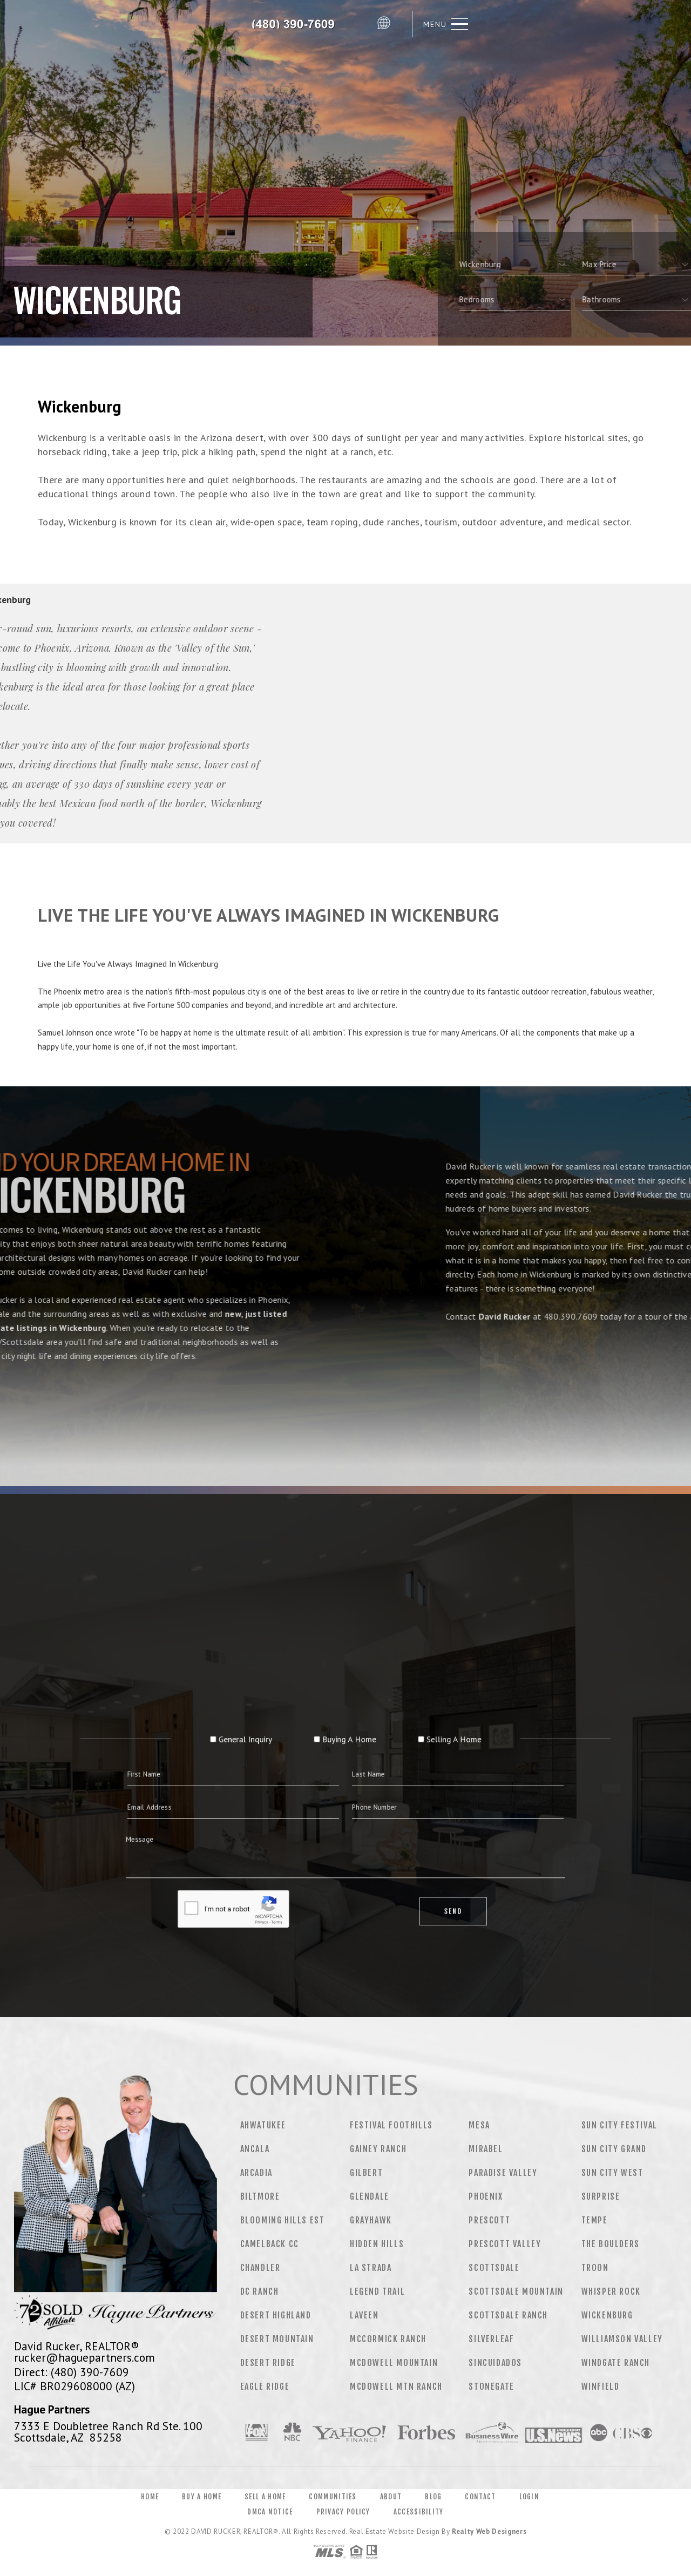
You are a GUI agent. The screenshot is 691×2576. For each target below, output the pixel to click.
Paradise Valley (503, 2172)
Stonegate (491, 2386)
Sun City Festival (619, 2125)
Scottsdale (494, 2267)
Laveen (364, 2315)
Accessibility (419, 2511)
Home (150, 2496)
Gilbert (366, 2172)
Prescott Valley (505, 2244)
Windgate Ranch (615, 2362)
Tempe (594, 2220)
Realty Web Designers (489, 2531)
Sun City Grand (614, 2149)
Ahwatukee (263, 2125)
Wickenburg (607, 2315)
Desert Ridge (268, 2362)
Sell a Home (265, 2496)
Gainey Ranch (378, 2149)
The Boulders (610, 2244)
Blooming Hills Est (282, 2220)
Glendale (369, 2196)
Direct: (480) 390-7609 (71, 2371)
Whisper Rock (611, 2291)
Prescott (489, 2220)
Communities (332, 2496)
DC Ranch (259, 2291)
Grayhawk (371, 2220)
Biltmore (260, 2196)
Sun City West (612, 2172)
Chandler (260, 2267)
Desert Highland (275, 2315)
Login (529, 2496)
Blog (433, 2496)
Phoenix (486, 2196)
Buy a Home (201, 2496)
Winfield (600, 2386)
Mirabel (486, 2149)
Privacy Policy (343, 2511)
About (391, 2496)
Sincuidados (495, 2362)
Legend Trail (377, 2291)
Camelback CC (269, 2244)
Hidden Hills (377, 2244)
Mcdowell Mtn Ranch (396, 2386)
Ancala (255, 2149)
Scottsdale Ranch (508, 2315)
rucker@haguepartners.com (84, 2357)
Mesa (479, 2125)
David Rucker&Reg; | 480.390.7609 (297, 24)
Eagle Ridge (265, 2386)
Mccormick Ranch (388, 2339)
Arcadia (256, 2172)
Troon (595, 2267)
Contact (480, 2496)
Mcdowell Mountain (394, 2362)
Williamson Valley (622, 2339)
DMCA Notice (270, 2511)
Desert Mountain (277, 2339)
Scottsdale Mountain (516, 2291)
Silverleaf (491, 2339)
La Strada (370, 2267)
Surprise (600, 2196)
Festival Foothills (391, 2125)
